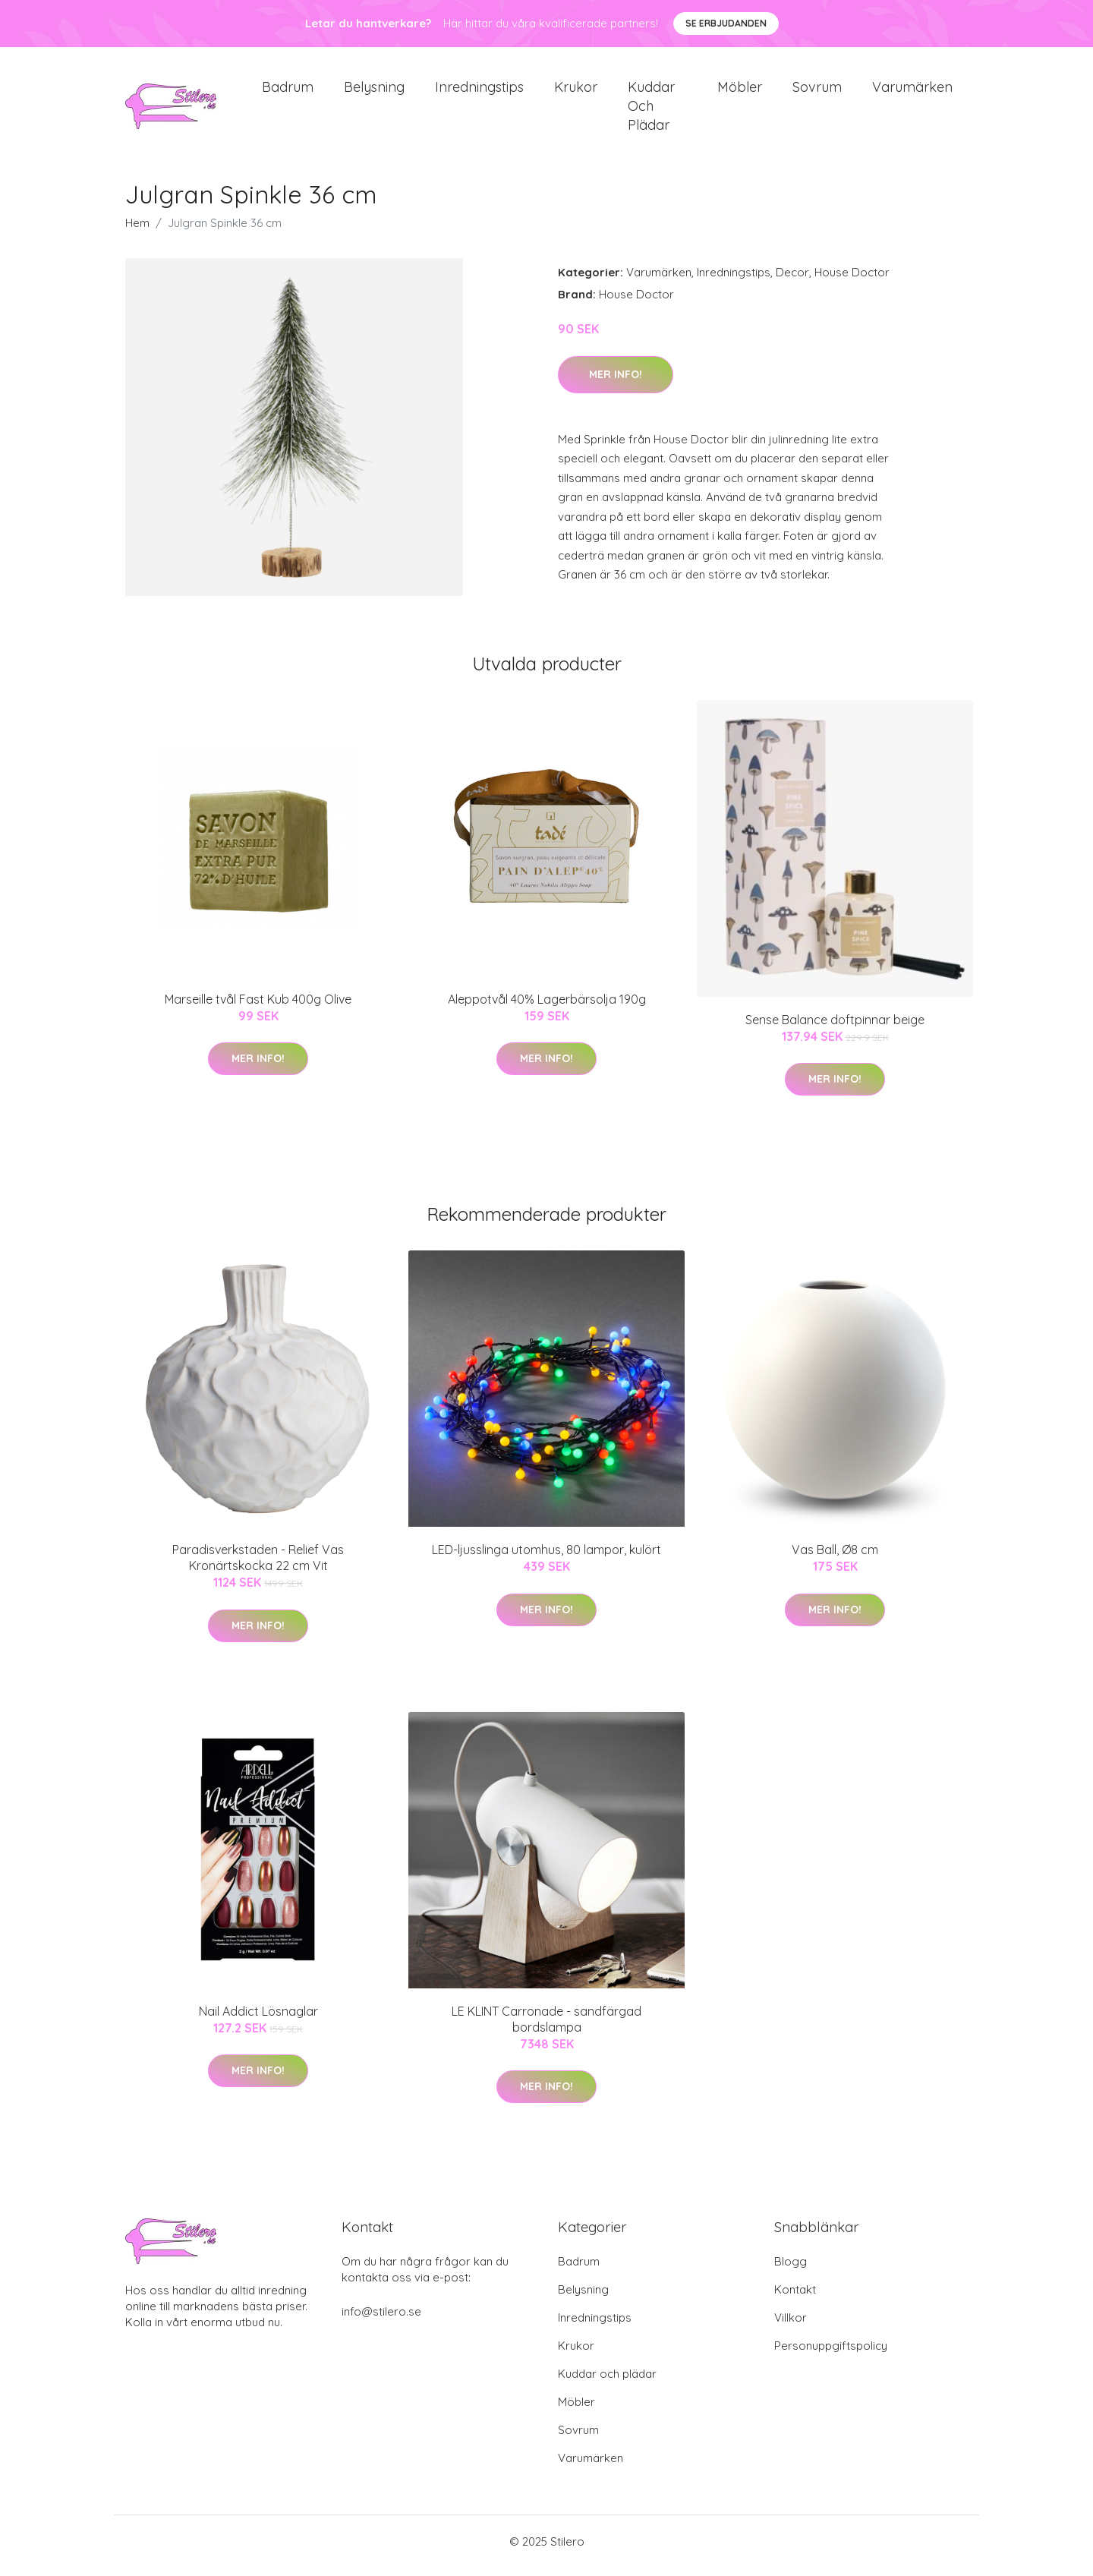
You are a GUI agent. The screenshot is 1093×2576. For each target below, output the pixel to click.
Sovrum (817, 90)
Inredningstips (479, 90)
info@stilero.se (381, 2320)
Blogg (790, 2269)
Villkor (790, 2326)
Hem (137, 231)
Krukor (575, 90)
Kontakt (795, 2298)
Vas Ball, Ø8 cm (835, 1557)
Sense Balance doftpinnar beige (834, 1027)
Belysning (374, 90)
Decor (792, 280)
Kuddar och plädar (651, 109)
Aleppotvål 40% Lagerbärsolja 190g (547, 1006)
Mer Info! (615, 382)
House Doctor (852, 280)
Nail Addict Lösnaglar (258, 2018)
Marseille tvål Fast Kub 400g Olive (258, 1006)
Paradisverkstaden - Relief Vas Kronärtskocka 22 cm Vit (258, 1565)
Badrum (287, 90)
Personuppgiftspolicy (830, 2354)
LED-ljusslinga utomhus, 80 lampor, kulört (546, 1557)
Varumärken (912, 90)
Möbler (739, 90)
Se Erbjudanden (726, 23)
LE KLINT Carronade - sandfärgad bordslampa (546, 2026)
